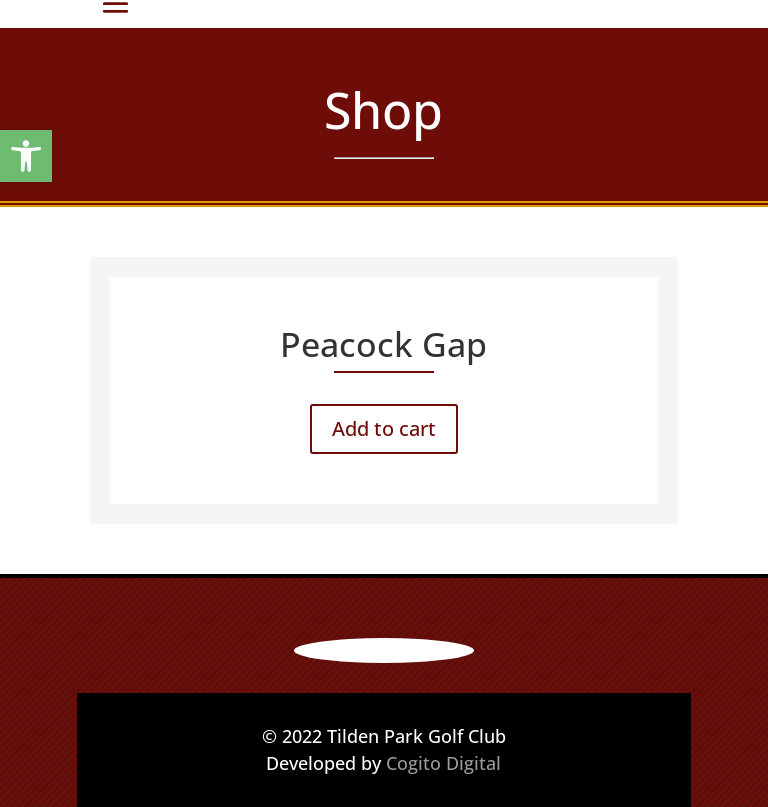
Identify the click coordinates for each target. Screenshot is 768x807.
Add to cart (384, 428)
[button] (26, 156)
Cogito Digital (443, 763)
